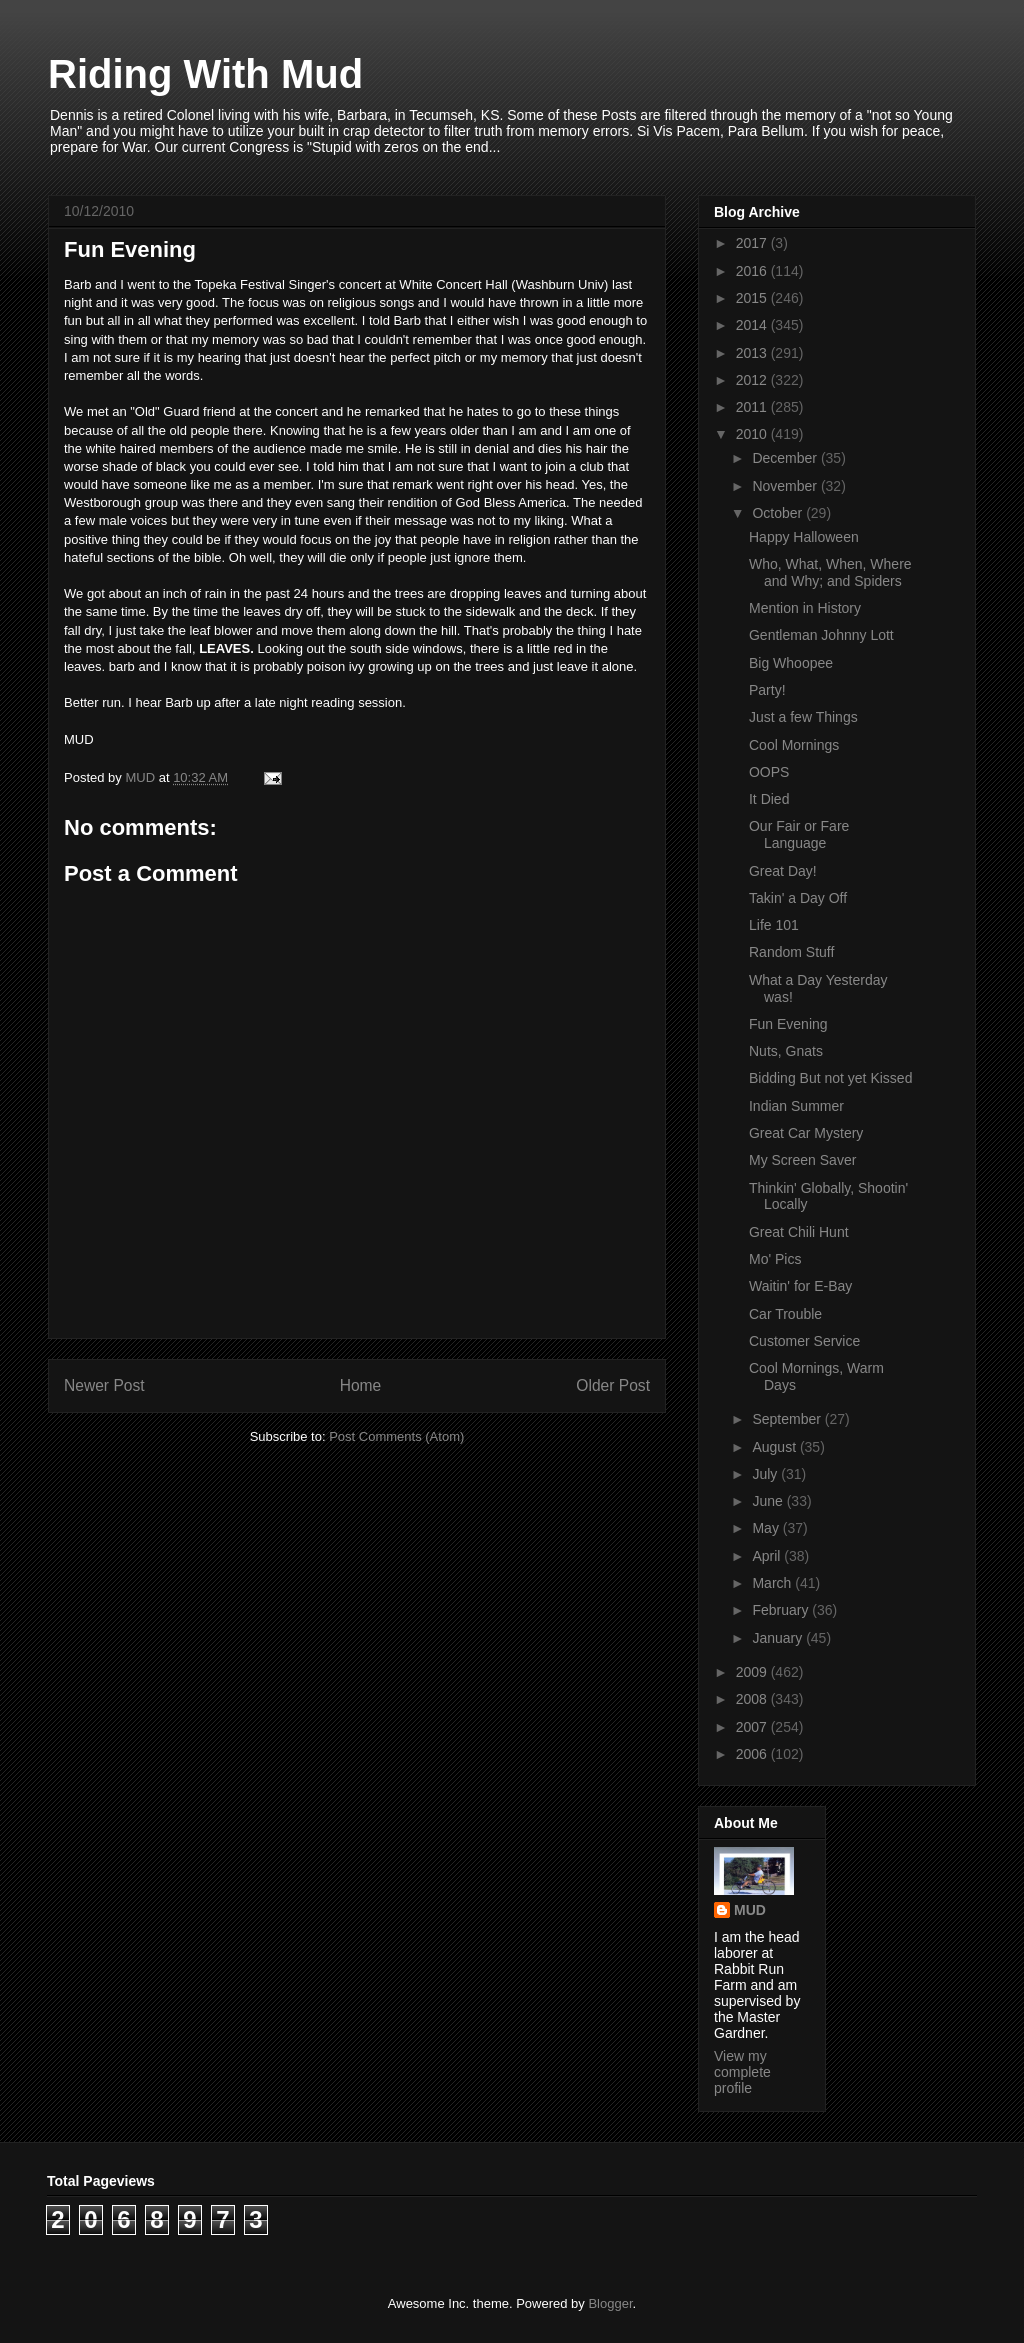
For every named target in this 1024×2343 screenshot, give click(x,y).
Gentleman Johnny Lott (821, 635)
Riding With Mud (205, 74)
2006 (753, 1754)
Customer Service (804, 1341)
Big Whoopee (791, 663)
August (775, 1447)
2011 (753, 407)
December (786, 458)
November (786, 486)
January (779, 1638)
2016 (753, 271)
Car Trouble (785, 1314)
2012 (753, 380)
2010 (753, 434)
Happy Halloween (804, 537)
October (779, 513)
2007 (753, 1727)
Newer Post (104, 1385)
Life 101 (774, 925)
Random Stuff (791, 952)
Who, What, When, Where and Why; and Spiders (830, 572)
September (788, 1419)
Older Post (613, 1385)
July (766, 1474)
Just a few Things (803, 717)
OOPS (769, 772)
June (769, 1501)
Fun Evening (788, 1024)
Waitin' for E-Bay (800, 1286)
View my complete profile (742, 2072)
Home (361, 1385)
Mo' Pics (775, 1259)
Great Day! (783, 871)
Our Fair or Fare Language (799, 834)
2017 (753, 243)
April (768, 1556)
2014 (753, 325)
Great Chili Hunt (799, 1232)
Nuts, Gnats (786, 1051)
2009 (753, 1672)
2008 (753, 1699)
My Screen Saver (802, 1160)
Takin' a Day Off (798, 898)
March (773, 1583)
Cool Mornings (794, 745)
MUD (750, 1910)
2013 (753, 353)
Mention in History (805, 608)
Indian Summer (796, 1106)
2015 (753, 298)
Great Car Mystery (806, 1133)
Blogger (610, 2303)
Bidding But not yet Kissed (830, 1078)
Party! (767, 690)
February (782, 1610)
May (767, 1528)
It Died (769, 799)
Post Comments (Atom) (396, 1436)
